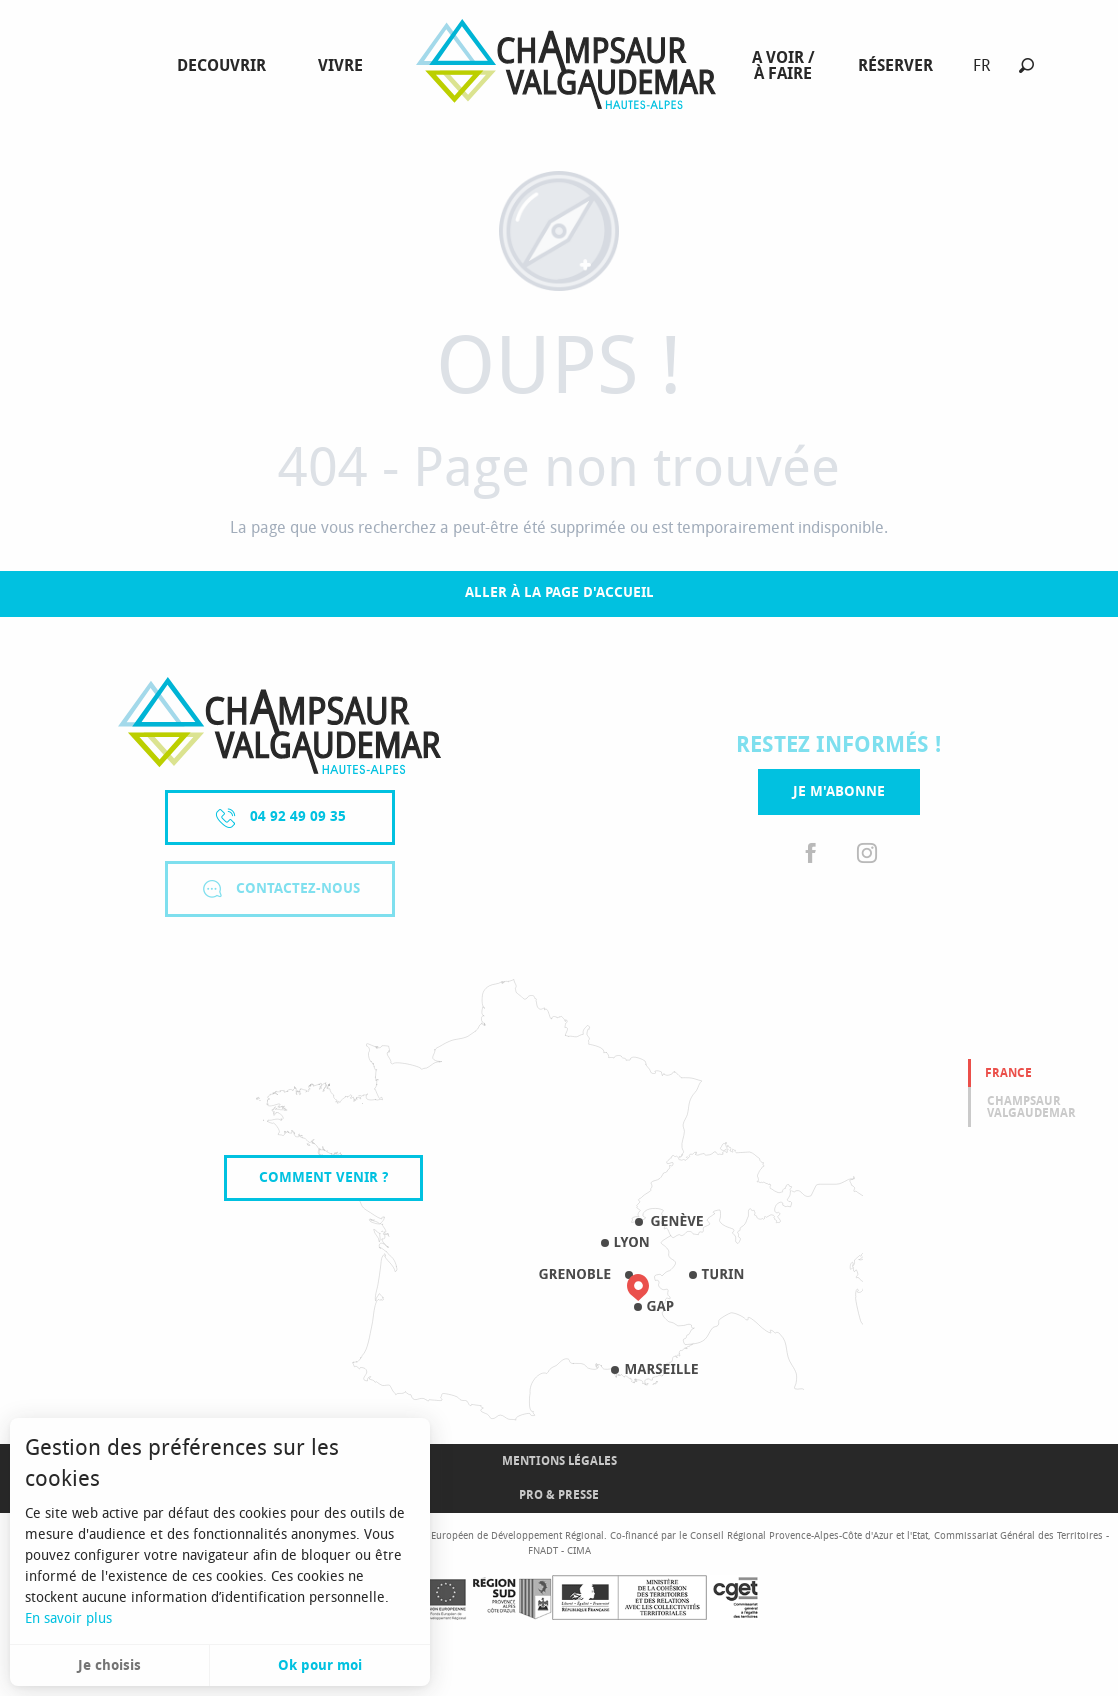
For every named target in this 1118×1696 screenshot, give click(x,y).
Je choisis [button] (109, 1665)
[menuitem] (225, 66)
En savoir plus (68, 1618)
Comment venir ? (323, 1177)
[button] (1026, 65)
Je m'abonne (839, 791)
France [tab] (1008, 1073)
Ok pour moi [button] (320, 1665)
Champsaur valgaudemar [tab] (1031, 1107)
